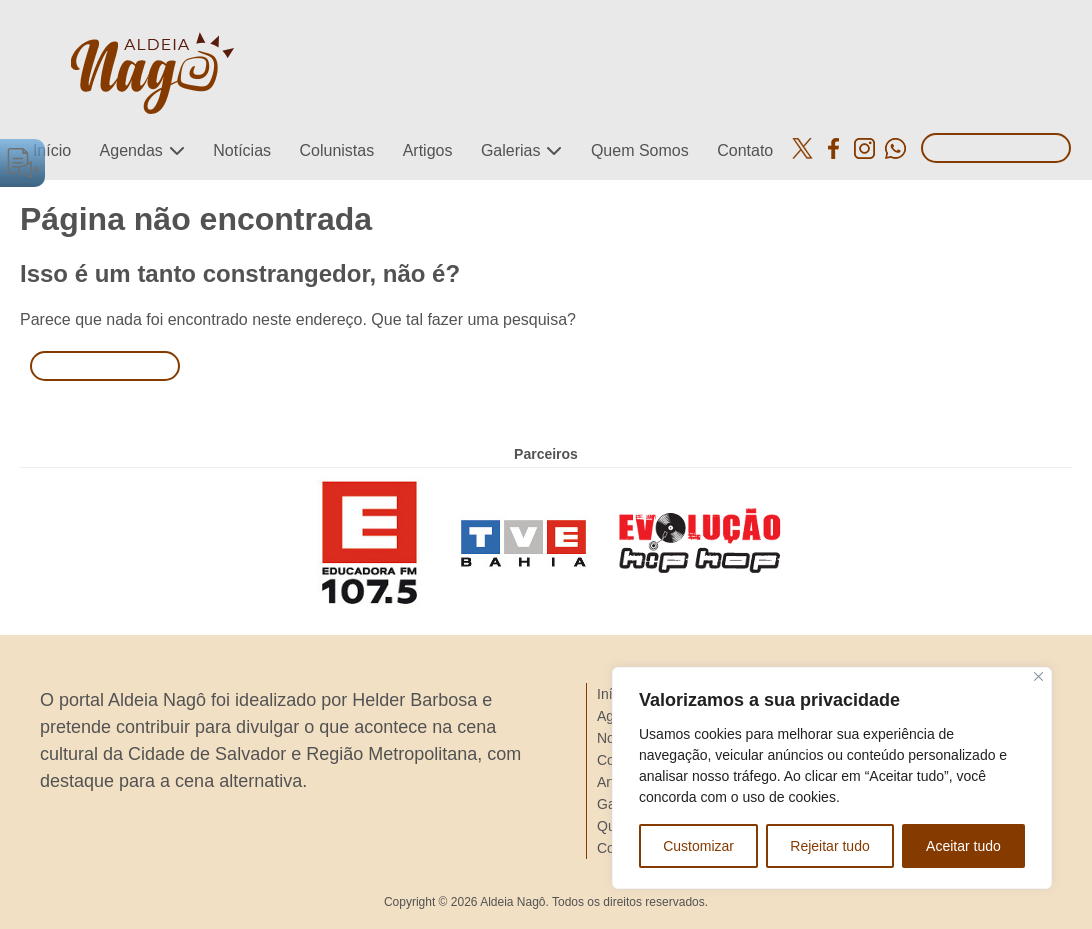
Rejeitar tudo (829, 846)
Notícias (242, 150)
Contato (745, 150)
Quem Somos (640, 150)
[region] (832, 778)
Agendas (131, 150)
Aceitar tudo (963, 846)
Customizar (698, 846)
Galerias (511, 150)
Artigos (428, 150)
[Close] (1038, 676)
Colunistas (336, 150)
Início (52, 150)
